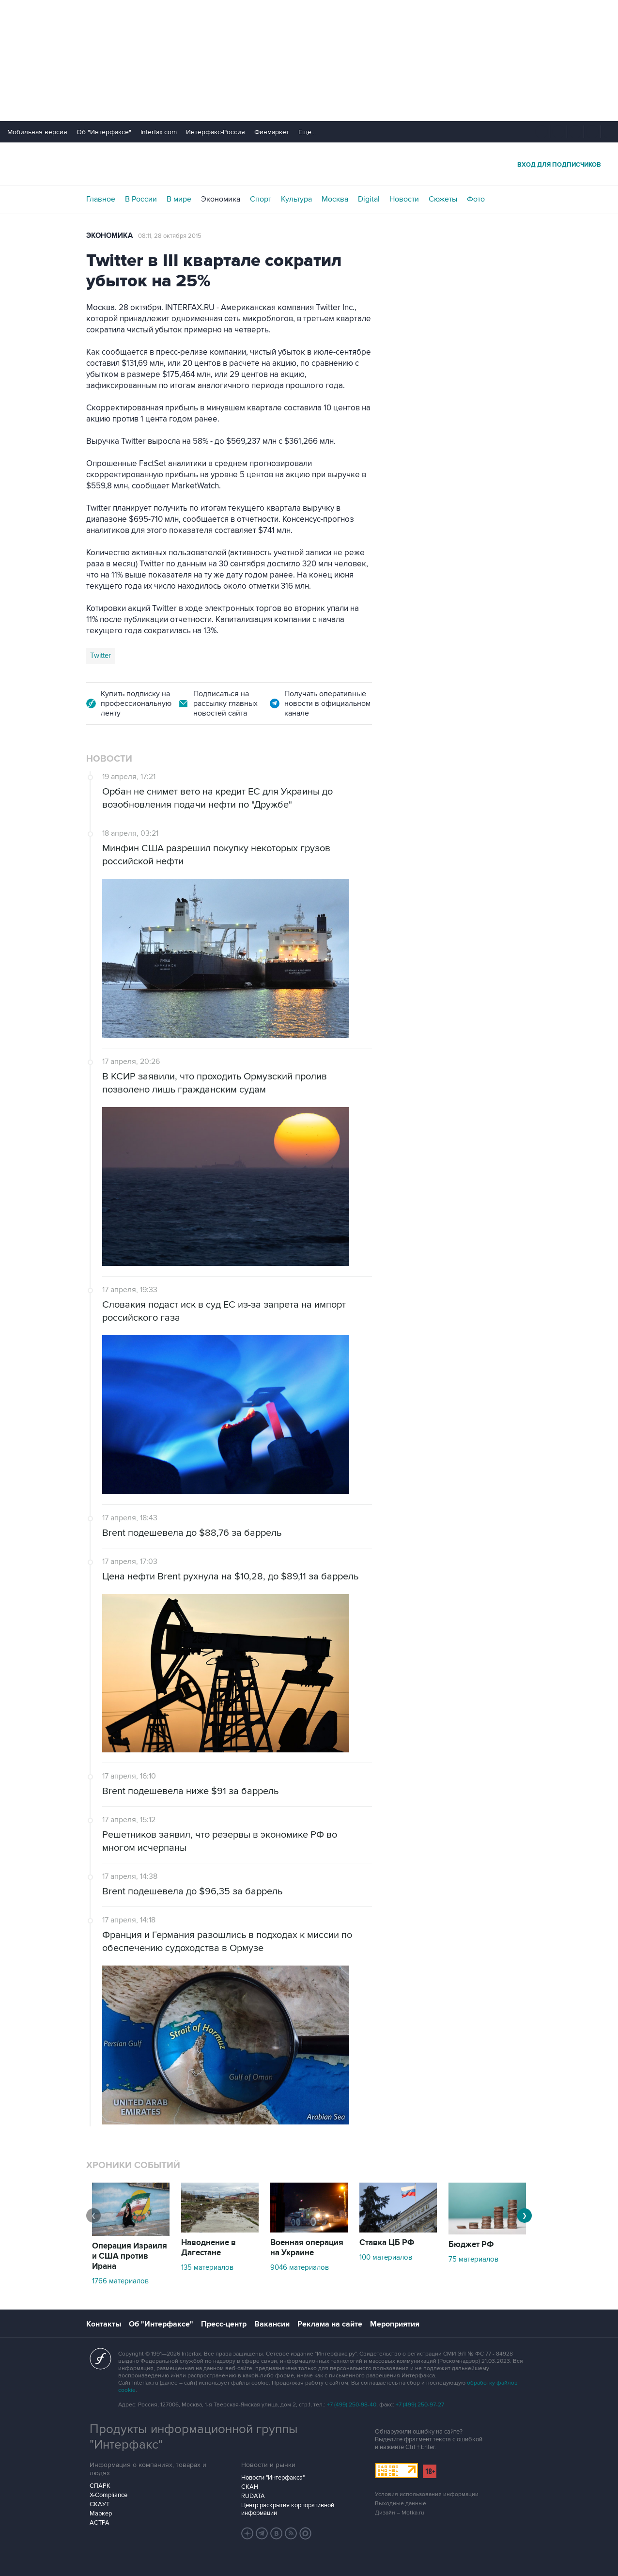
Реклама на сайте (329, 2324)
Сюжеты (443, 199)
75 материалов (473, 2259)
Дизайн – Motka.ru (399, 2512)
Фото (476, 199)
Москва (335, 199)
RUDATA (253, 2496)
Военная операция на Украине (306, 2248)
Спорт (260, 199)
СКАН (249, 2487)
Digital (369, 199)
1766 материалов (120, 2281)
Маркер (101, 2513)
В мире (179, 199)
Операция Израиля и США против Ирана (129, 2256)
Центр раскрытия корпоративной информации (287, 2509)
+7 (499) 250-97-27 (420, 2404)
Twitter (100, 655)
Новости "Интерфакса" (273, 2478)
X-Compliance (108, 2495)
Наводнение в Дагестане (208, 2248)
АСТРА (99, 2523)
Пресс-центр (224, 2324)
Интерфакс (309, 164)
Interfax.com (158, 132)
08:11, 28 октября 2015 (169, 236)
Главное (100, 199)
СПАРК (100, 2486)
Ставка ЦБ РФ (387, 2243)
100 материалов (385, 2257)
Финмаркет (271, 132)
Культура (296, 199)
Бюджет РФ (471, 2244)
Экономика (220, 199)
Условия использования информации (427, 2494)
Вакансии (272, 2324)
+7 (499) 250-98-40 (351, 2404)
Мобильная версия (37, 132)
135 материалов (207, 2267)
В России (141, 199)
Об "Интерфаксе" (104, 132)
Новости (404, 199)
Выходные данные (400, 2503)
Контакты (103, 2324)
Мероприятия (394, 2324)
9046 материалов (299, 2267)
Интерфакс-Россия (215, 132)
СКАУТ (99, 2504)
